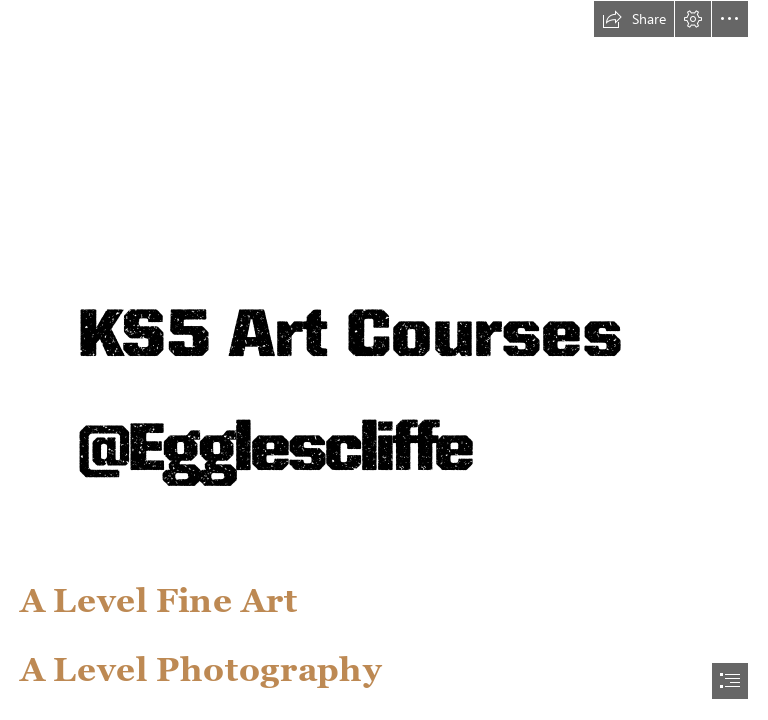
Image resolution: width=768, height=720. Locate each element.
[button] (634, 19)
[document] (384, 360)
